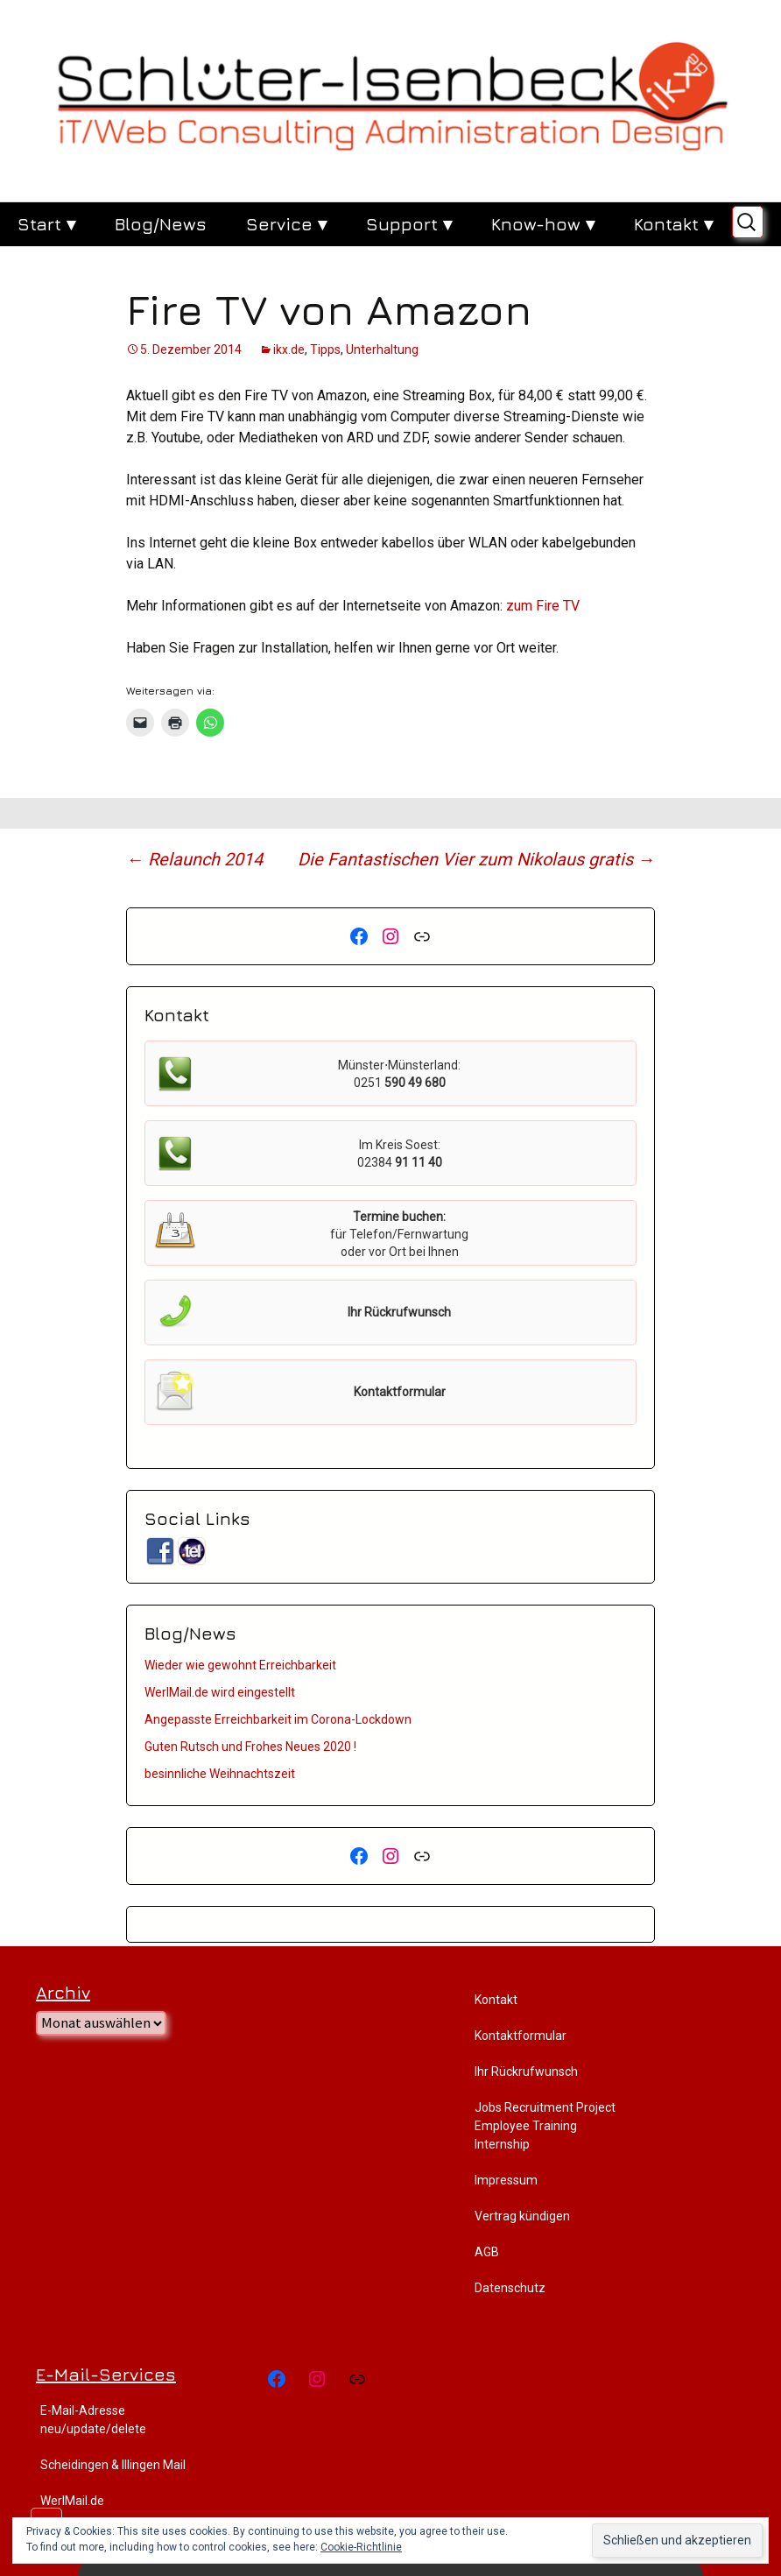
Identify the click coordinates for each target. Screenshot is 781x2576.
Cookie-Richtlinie (361, 2547)
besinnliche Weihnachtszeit (219, 1774)
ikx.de (289, 349)
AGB (487, 2252)
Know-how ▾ (543, 224)
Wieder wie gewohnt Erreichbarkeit (240, 1665)
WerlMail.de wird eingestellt (219, 1692)
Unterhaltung (382, 349)
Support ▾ (409, 224)
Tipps (325, 349)
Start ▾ (46, 224)
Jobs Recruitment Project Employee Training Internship (545, 2125)
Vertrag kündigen (522, 2216)
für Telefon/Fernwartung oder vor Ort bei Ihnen (399, 1234)
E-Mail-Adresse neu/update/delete (93, 2419)
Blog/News (161, 224)
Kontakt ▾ (673, 224)
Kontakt (496, 2000)
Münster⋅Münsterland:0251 (399, 1074)
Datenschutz (510, 2288)
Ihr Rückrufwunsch (526, 2071)
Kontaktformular (520, 2036)
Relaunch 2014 (194, 859)
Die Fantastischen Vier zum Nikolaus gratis (476, 859)
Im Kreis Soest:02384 (399, 1153)
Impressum (506, 2180)
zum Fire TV (543, 605)
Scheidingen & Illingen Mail (113, 2465)
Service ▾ (286, 224)
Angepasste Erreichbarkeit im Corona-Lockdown (278, 1719)
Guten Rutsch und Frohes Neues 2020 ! (250, 1747)
